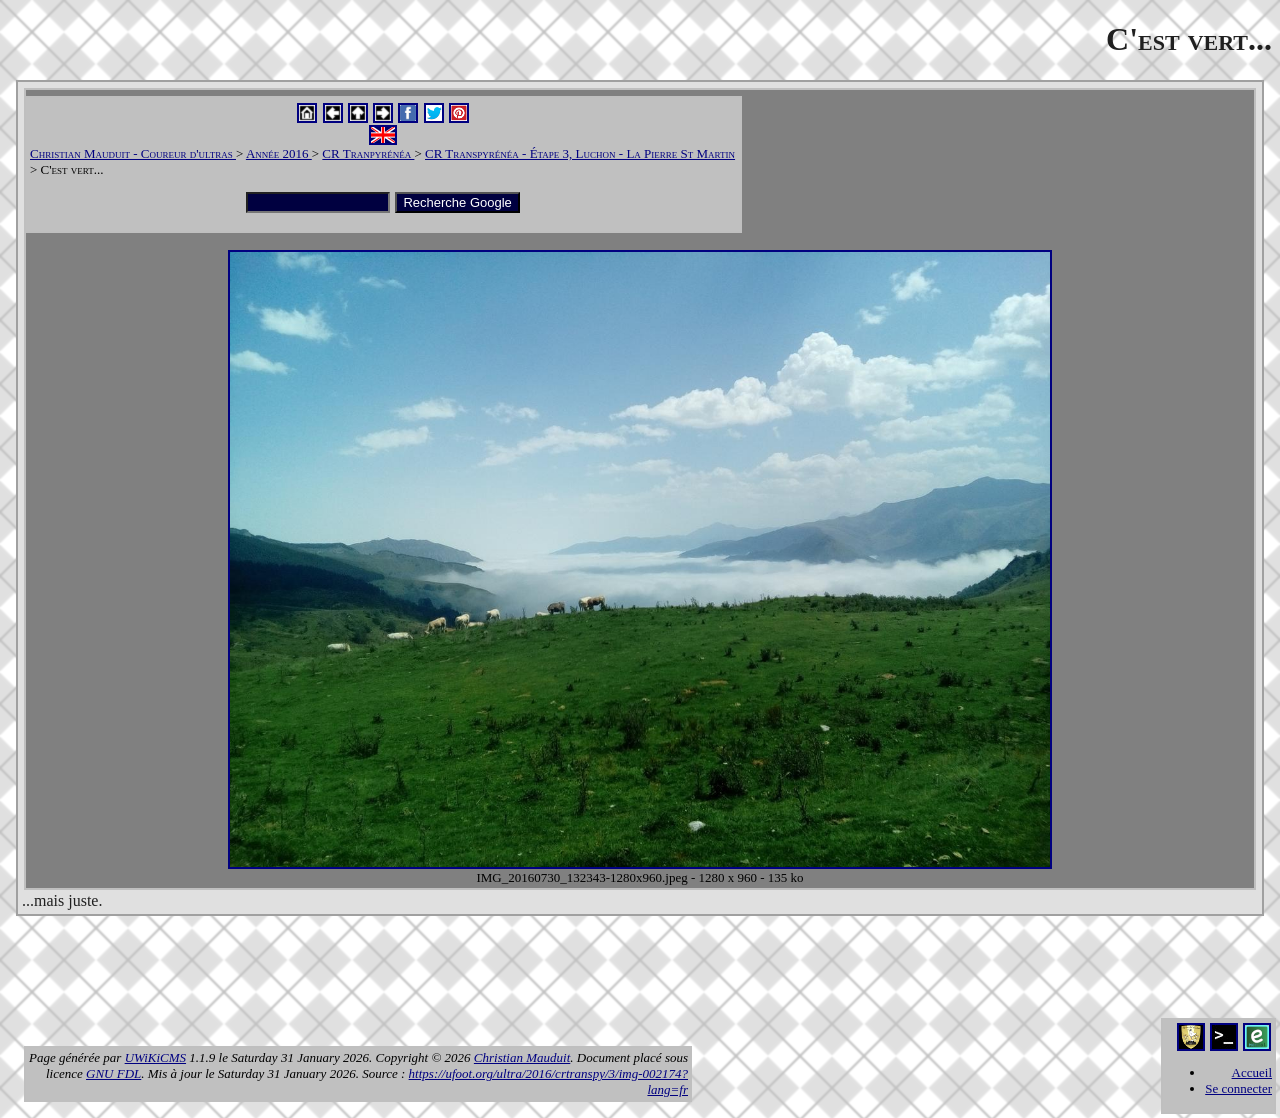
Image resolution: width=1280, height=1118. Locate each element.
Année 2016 (279, 153)
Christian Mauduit (522, 1057)
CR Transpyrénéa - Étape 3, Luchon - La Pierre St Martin (580, 153)
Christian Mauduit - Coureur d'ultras (133, 153)
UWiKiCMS (155, 1057)
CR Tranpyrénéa (368, 153)
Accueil (1252, 1072)
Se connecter (1238, 1088)
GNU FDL (113, 1073)
